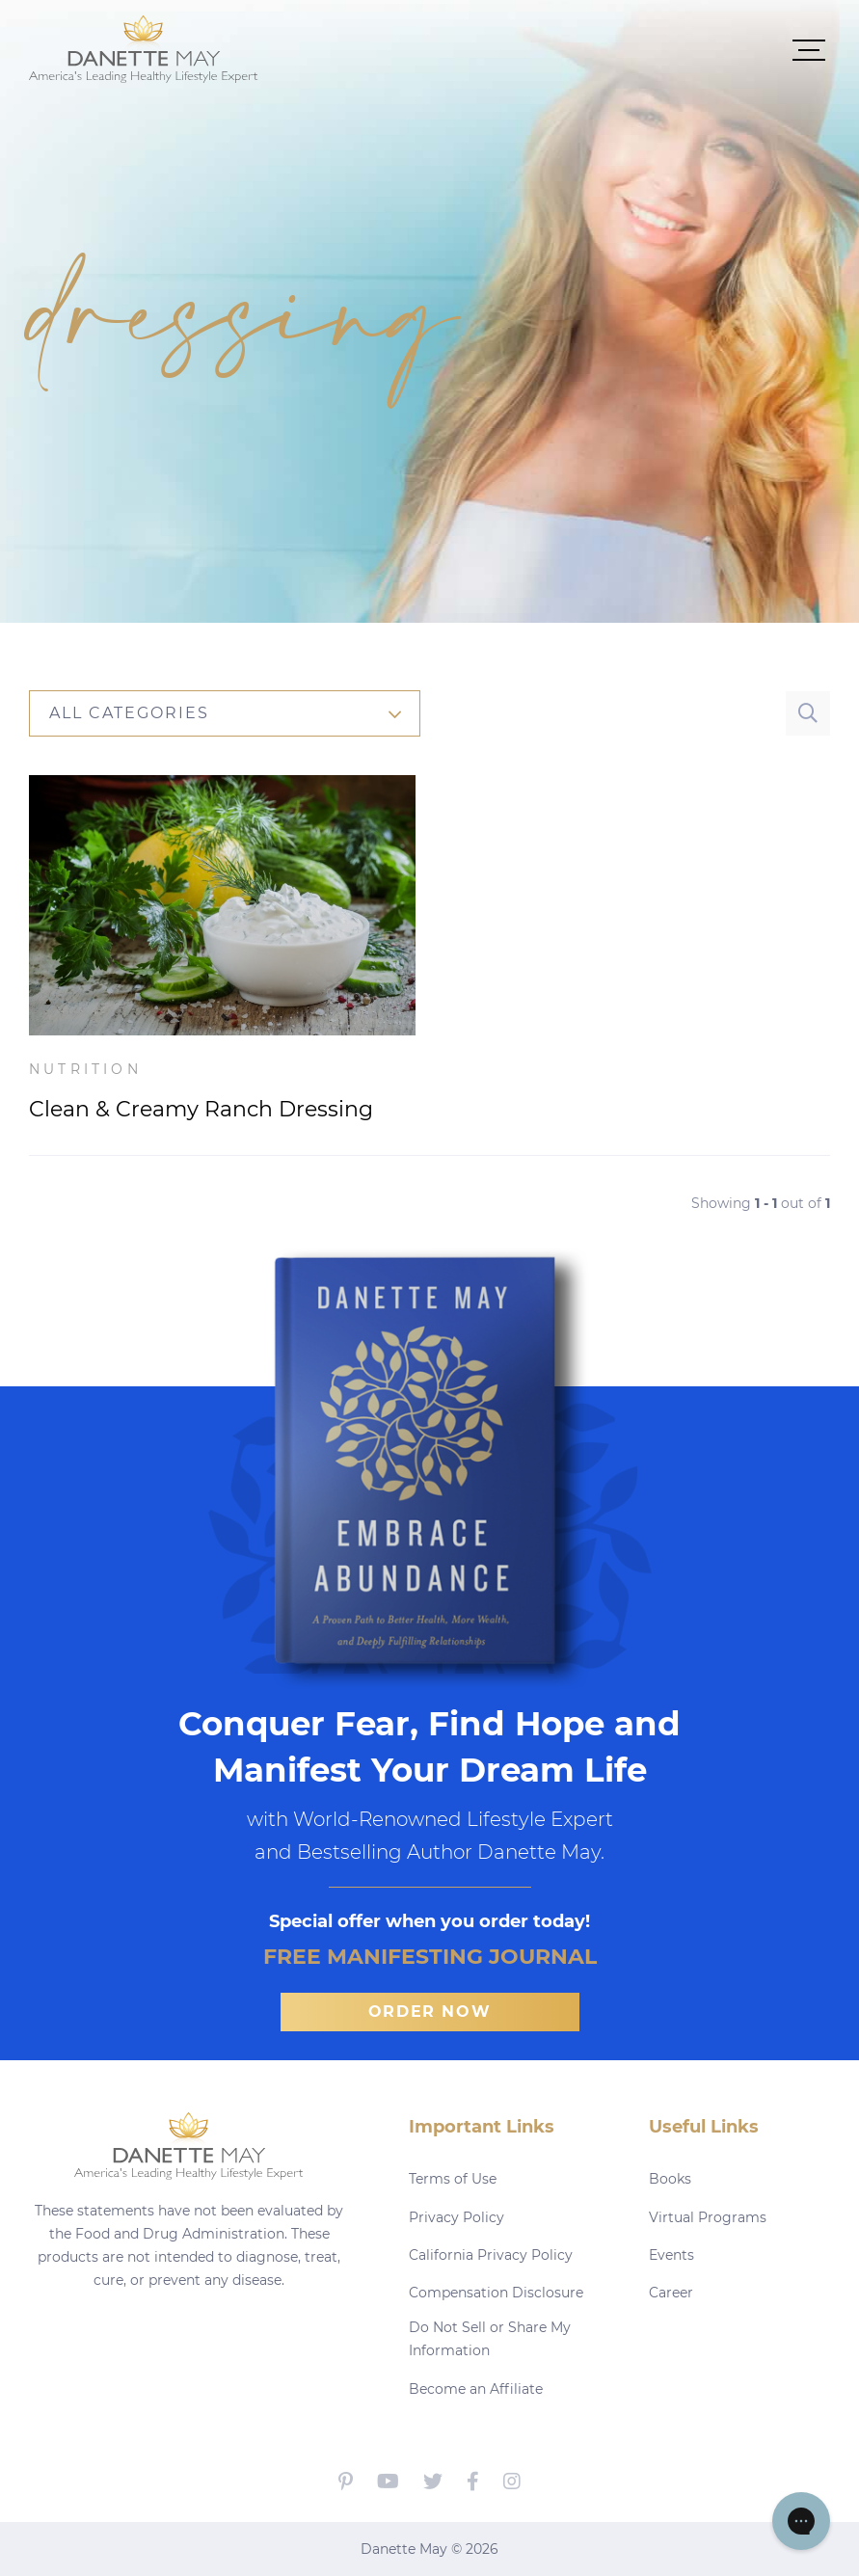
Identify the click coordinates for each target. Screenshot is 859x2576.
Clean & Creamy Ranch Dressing (201, 1109)
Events (671, 2255)
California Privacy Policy (491, 2255)
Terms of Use (453, 2178)
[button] (544, 49)
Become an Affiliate (476, 2389)
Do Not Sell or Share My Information (490, 2339)
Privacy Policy (456, 2217)
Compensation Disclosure (496, 2292)
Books (670, 2178)
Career (671, 2292)
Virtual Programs (707, 2217)
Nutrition (85, 1069)
